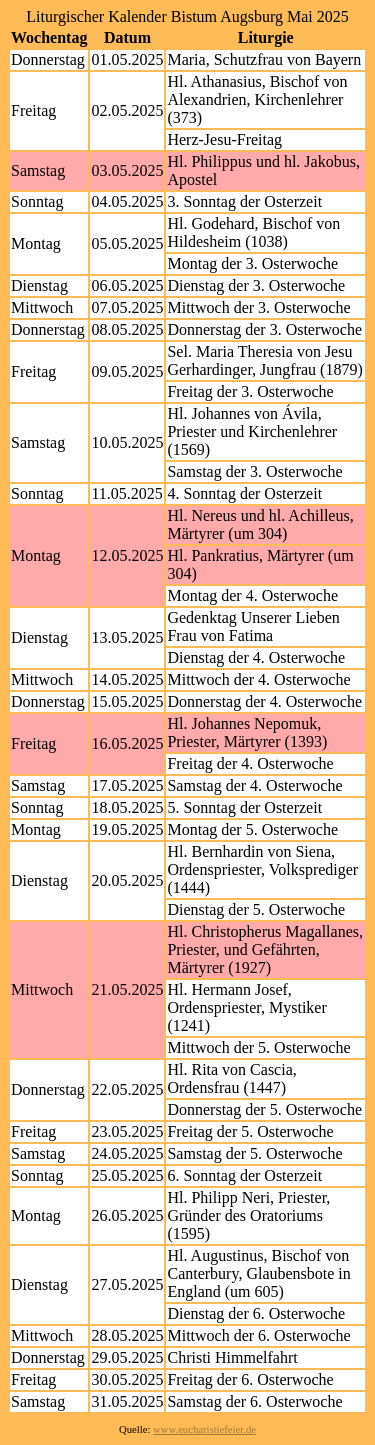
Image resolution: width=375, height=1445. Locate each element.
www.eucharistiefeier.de (204, 1429)
